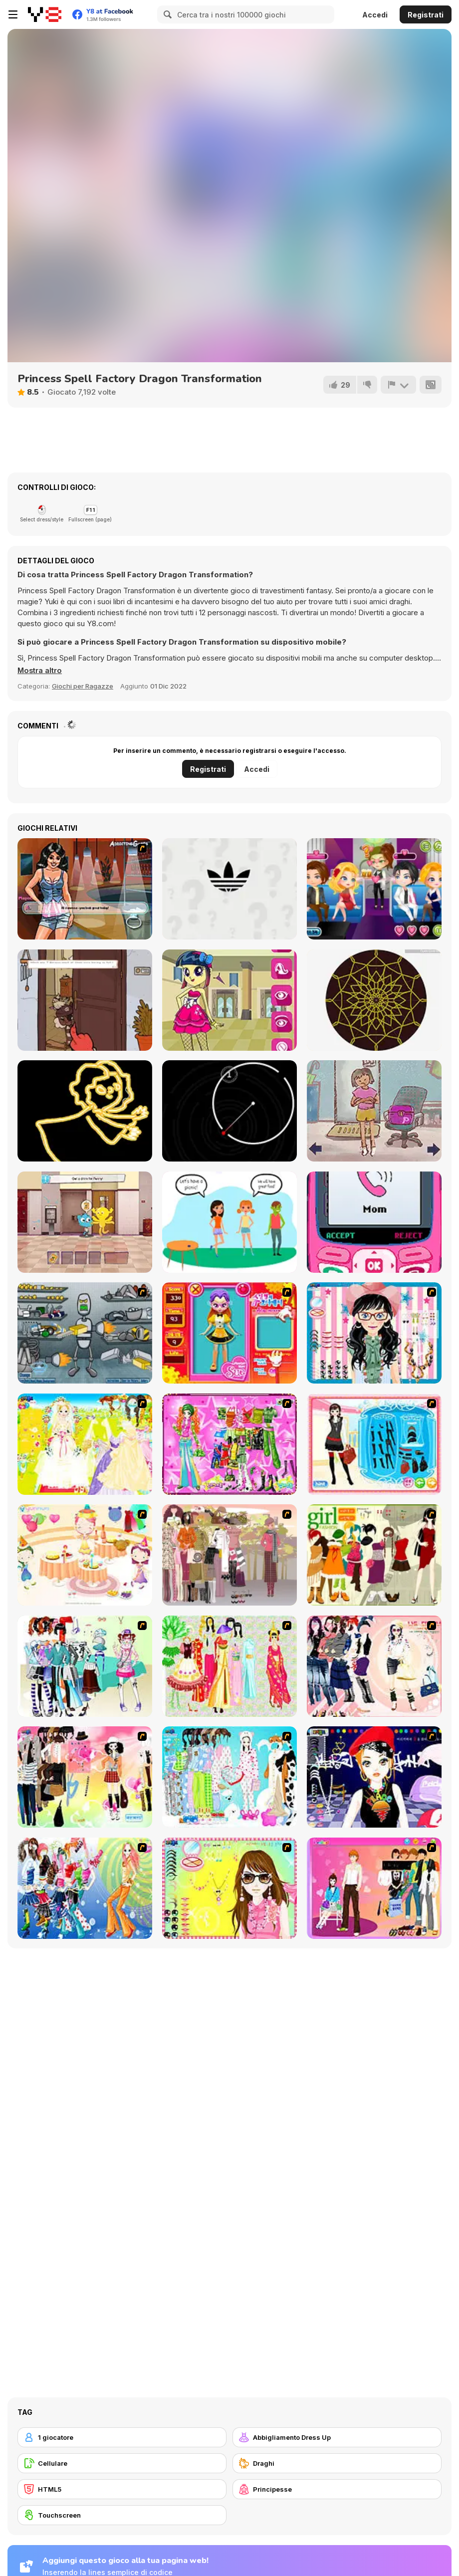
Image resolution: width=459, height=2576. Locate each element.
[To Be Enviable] (229, 1888)
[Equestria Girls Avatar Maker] (229, 1000)
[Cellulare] (122, 2463)
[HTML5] (122, 2489)
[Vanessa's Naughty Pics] (84, 888)
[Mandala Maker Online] (374, 1000)
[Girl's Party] (84, 1555)
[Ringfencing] (229, 1111)
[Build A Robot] (84, 1333)
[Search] (166, 14)
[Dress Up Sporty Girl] (374, 1666)
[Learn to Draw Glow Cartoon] (84, 1111)
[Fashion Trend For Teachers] (229, 1555)
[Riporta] (398, 385)
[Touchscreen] (122, 2515)
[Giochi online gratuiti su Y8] (44, 14)
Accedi (375, 14)
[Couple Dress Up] (374, 1888)
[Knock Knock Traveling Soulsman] (84, 1000)
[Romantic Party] (374, 888)
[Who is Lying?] (229, 1222)
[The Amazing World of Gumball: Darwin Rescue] (84, 1222)
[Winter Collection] (84, 1666)
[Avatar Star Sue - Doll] (229, 1333)
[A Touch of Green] (229, 1444)
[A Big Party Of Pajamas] (229, 1777)
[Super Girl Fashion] (374, 1555)
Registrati (426, 14)
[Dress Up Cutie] (374, 1333)
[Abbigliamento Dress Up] (337, 2437)
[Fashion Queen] (374, 1444)
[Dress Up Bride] (84, 1444)
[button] (40, 670)
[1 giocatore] (122, 2437)
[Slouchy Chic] (84, 1777)
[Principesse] (337, 2489)
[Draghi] (337, 2463)
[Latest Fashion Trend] (84, 1888)
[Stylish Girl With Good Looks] (374, 1777)
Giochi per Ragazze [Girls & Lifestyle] (82, 686)
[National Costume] (229, 1666)
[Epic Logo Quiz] (229, 888)
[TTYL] (374, 1222)
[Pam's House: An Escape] (374, 1111)
